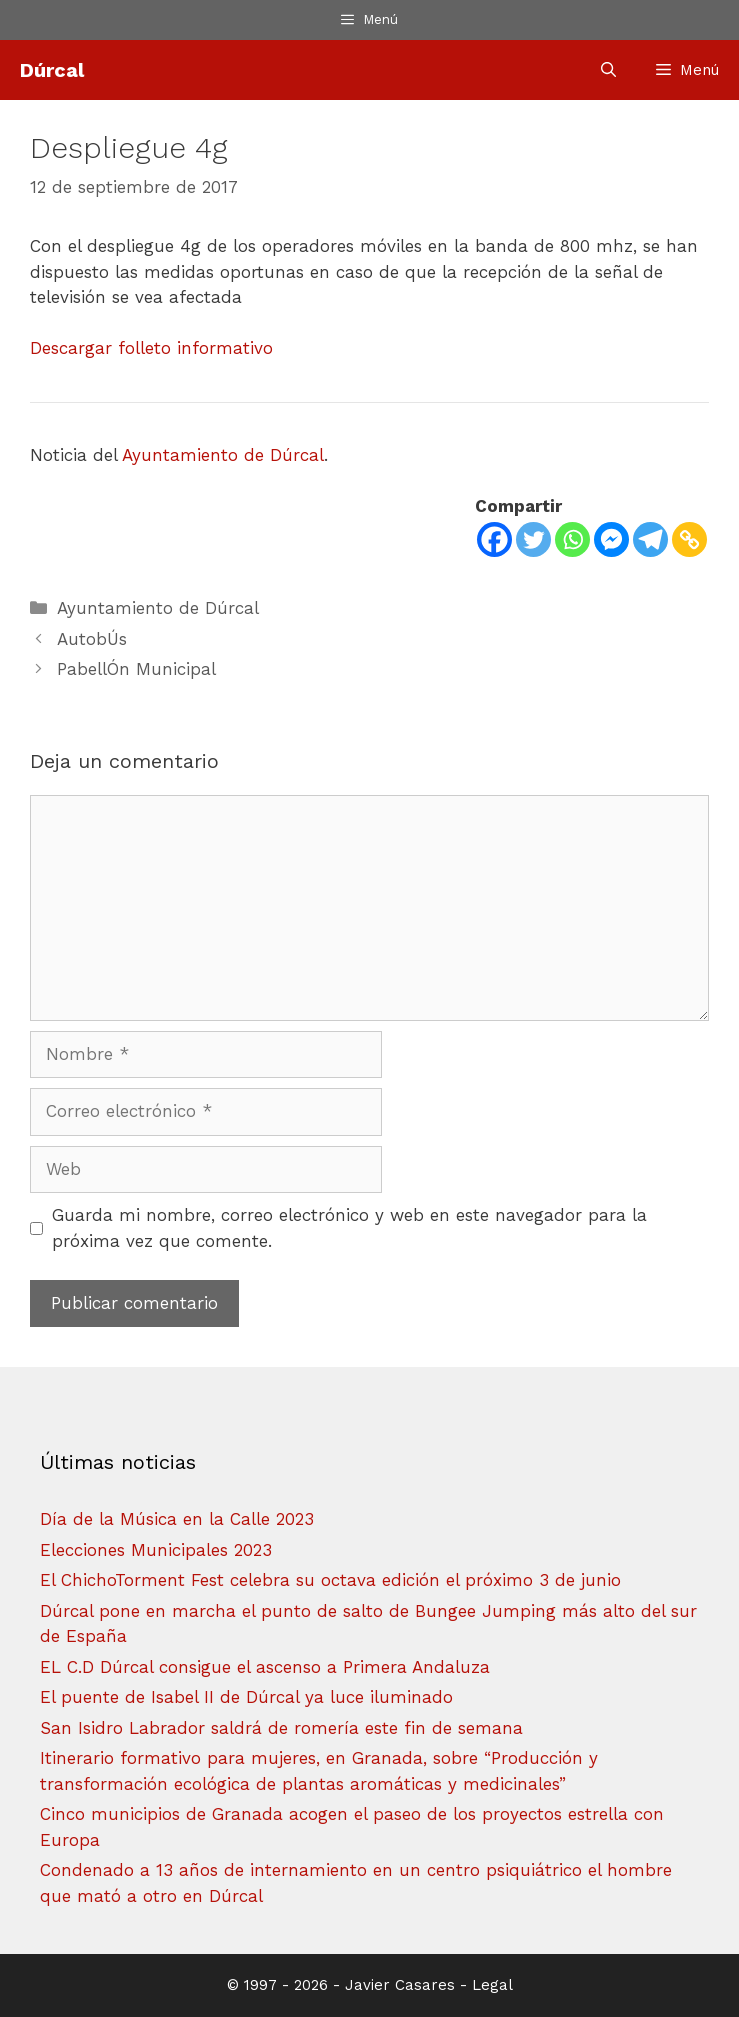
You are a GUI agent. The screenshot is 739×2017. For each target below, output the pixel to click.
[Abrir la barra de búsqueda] (608, 70)
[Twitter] (533, 539)
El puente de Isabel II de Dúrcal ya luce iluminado (246, 1697)
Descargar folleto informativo (151, 348)
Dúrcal (52, 70)
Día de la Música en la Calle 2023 (177, 1519)
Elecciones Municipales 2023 (156, 1550)
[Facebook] (494, 539)
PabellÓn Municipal (136, 669)
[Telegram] (650, 539)
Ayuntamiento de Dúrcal (223, 455)
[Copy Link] (689, 539)
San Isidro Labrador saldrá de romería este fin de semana (281, 1728)
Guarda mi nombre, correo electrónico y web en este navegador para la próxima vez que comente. (349, 1228)
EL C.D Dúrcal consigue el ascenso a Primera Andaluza (265, 1667)
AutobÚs (92, 639)
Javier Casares (400, 1985)
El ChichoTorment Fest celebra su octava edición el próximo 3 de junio (330, 1580)
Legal (492, 1985)
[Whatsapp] (572, 539)
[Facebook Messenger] (611, 539)
